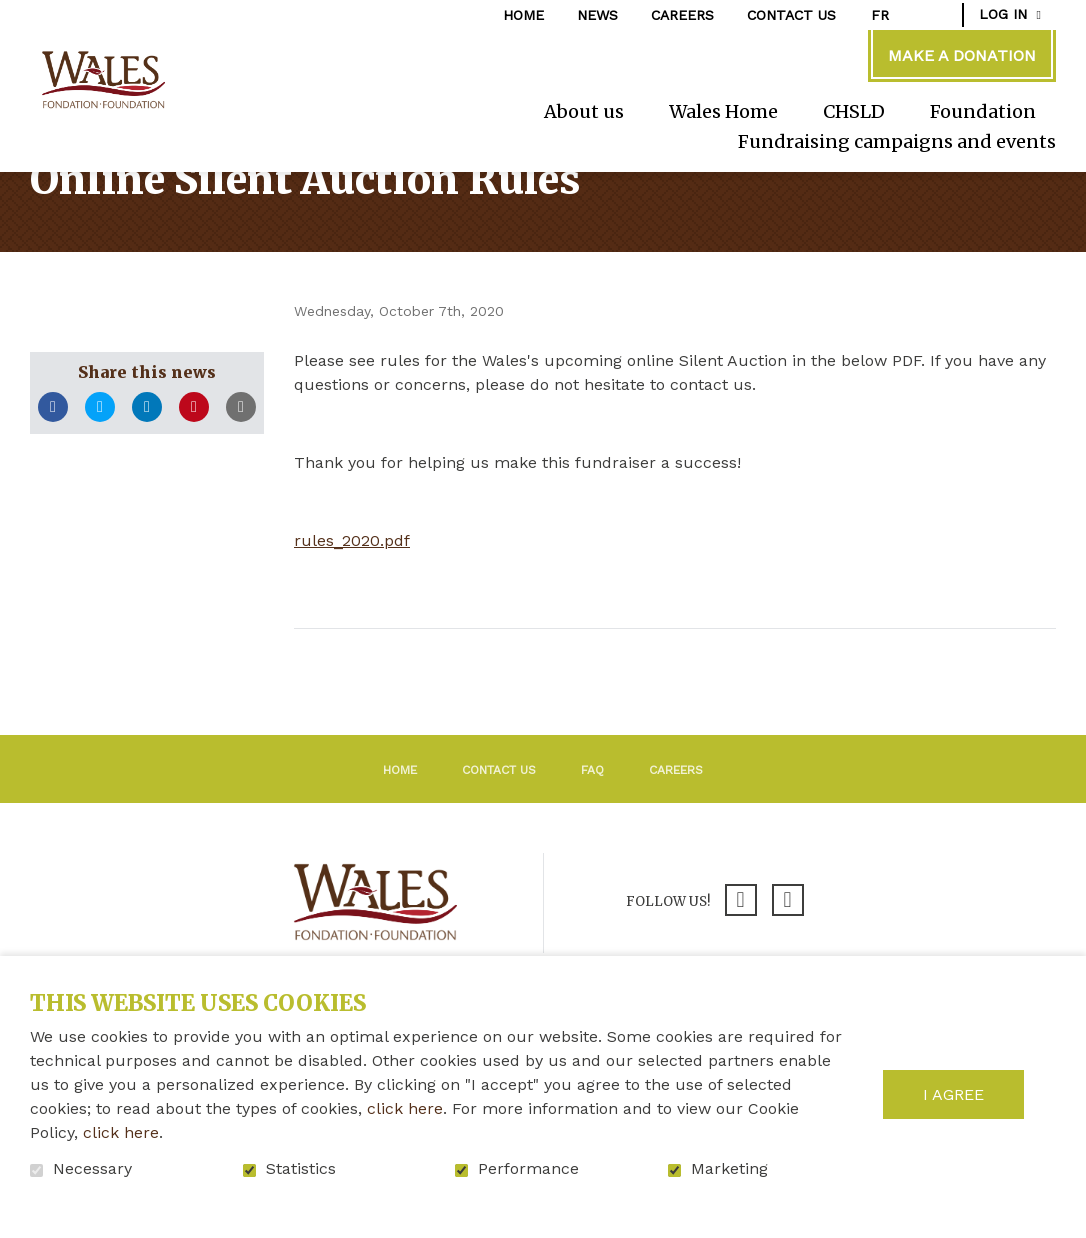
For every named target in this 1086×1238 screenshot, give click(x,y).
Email (241, 471)
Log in (1003, 14)
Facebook (53, 471)
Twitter (100, 471)
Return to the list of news (457, 720)
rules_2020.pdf (352, 605)
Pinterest (194, 471)
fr (880, 15)
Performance (528, 1169)
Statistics (301, 1169)
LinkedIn (147, 471)
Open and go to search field (937, 14)
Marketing (729, 1169)
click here (405, 1108)
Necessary (92, 1169)
